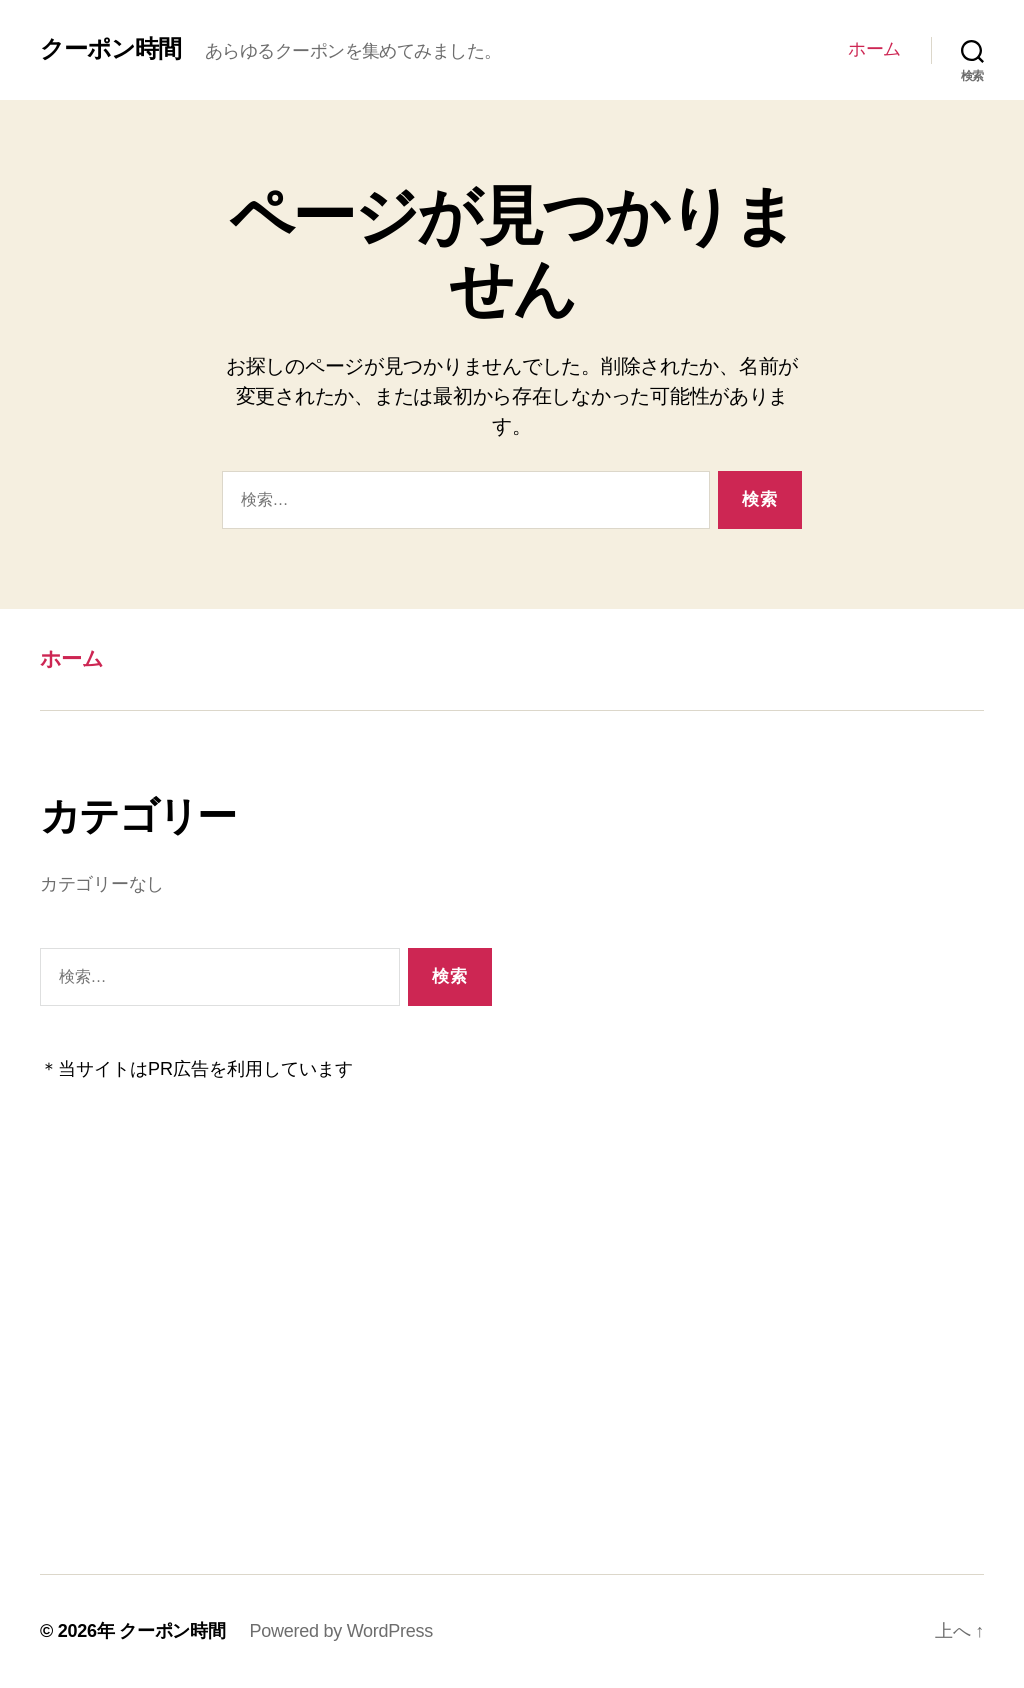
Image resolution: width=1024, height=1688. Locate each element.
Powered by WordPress (341, 1631)
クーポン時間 (110, 49)
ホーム (874, 49)
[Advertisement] (266, 1327)
